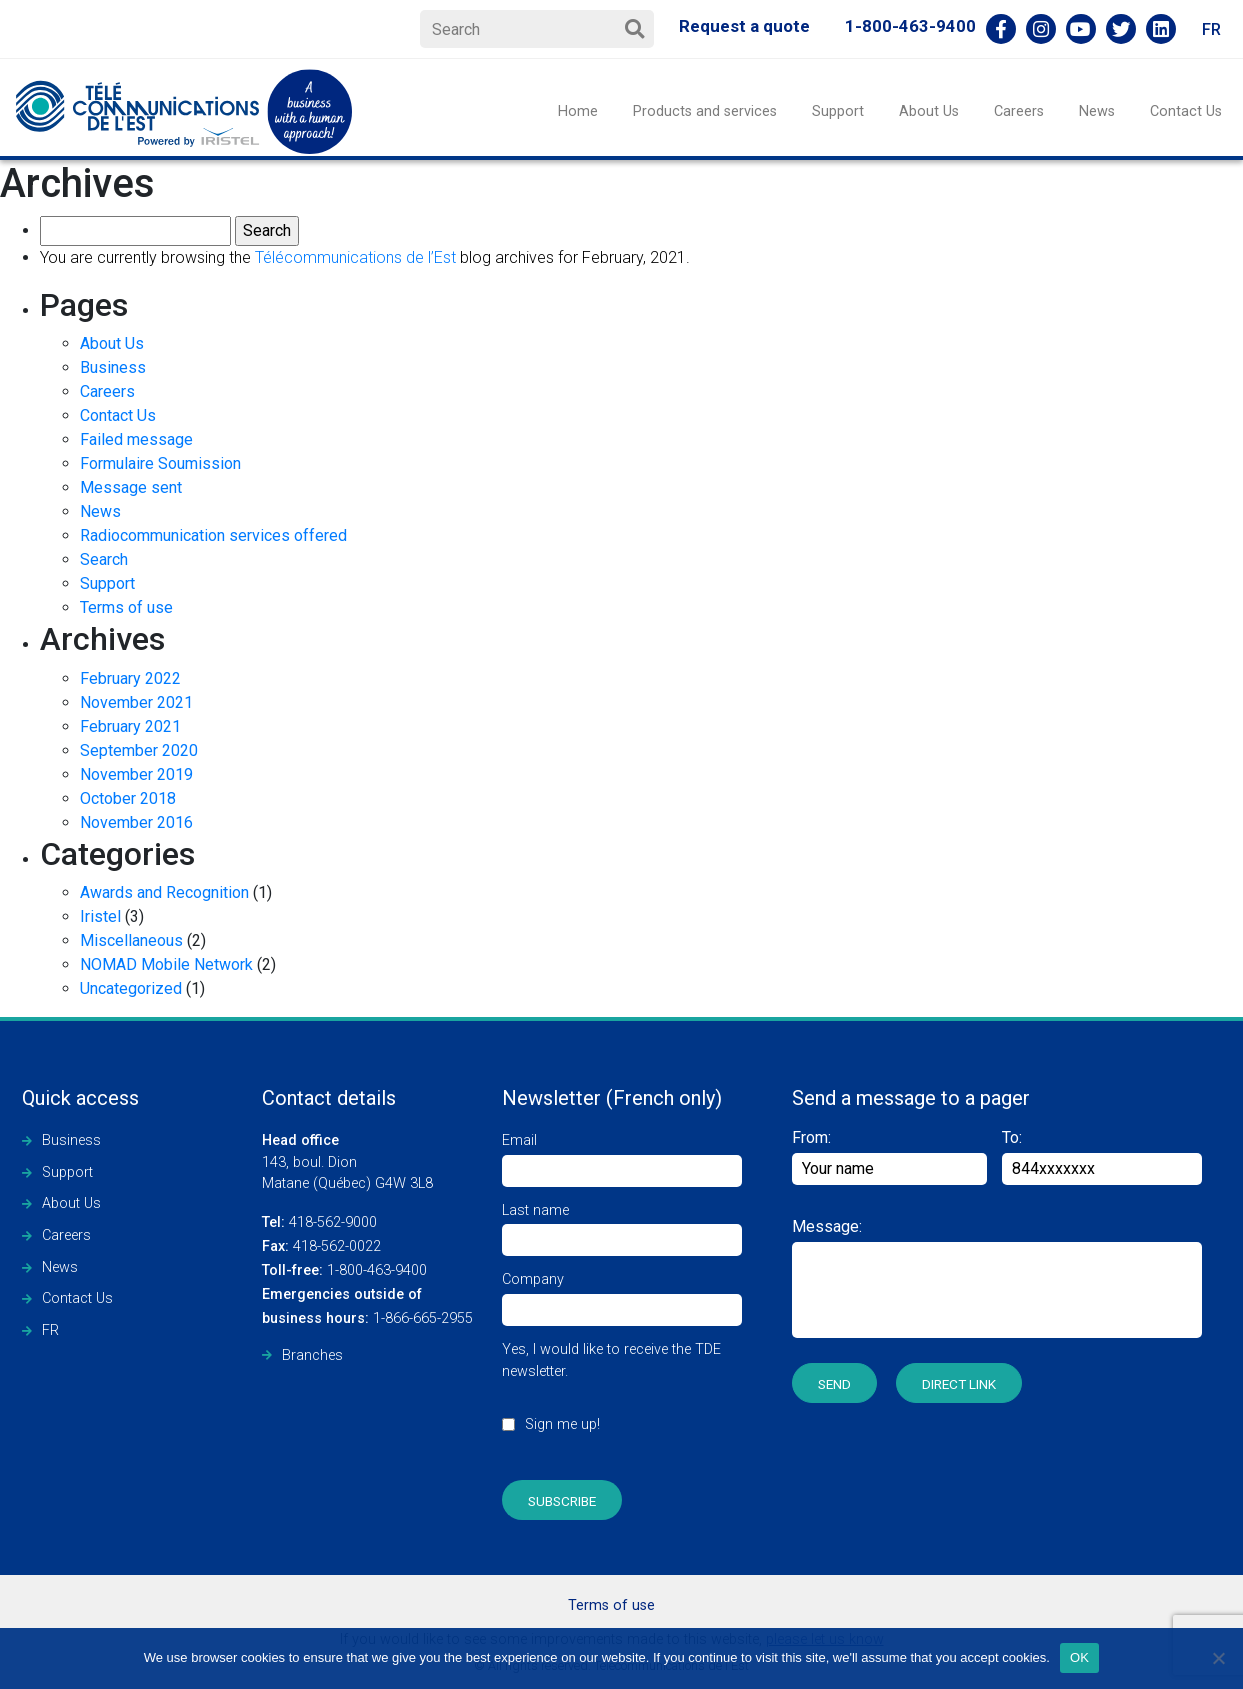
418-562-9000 (319, 1222)
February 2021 (130, 726)
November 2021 (136, 702)
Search (104, 559)
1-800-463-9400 (910, 26)
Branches (312, 1355)
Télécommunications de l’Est (355, 257)
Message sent (131, 487)
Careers (1019, 111)
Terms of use (126, 607)
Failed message (136, 439)
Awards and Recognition (164, 892)
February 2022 (130, 678)
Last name (622, 1225)
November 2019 (136, 774)
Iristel (100, 916)
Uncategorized (131, 988)
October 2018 (128, 798)
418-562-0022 (321, 1246)
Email (622, 1155)
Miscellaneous (131, 940)
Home (578, 111)
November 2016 (136, 822)
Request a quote (744, 26)
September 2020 (139, 750)
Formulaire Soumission (160, 463)
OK (1079, 1657)
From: (889, 1156)
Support (838, 111)
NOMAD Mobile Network (166, 964)
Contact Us (1186, 111)
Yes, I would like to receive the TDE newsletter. (622, 1397)
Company (622, 1294)
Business (113, 367)
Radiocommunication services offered (213, 535)
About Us (929, 111)
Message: (827, 1226)
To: (1012, 1137)
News (1097, 111)
